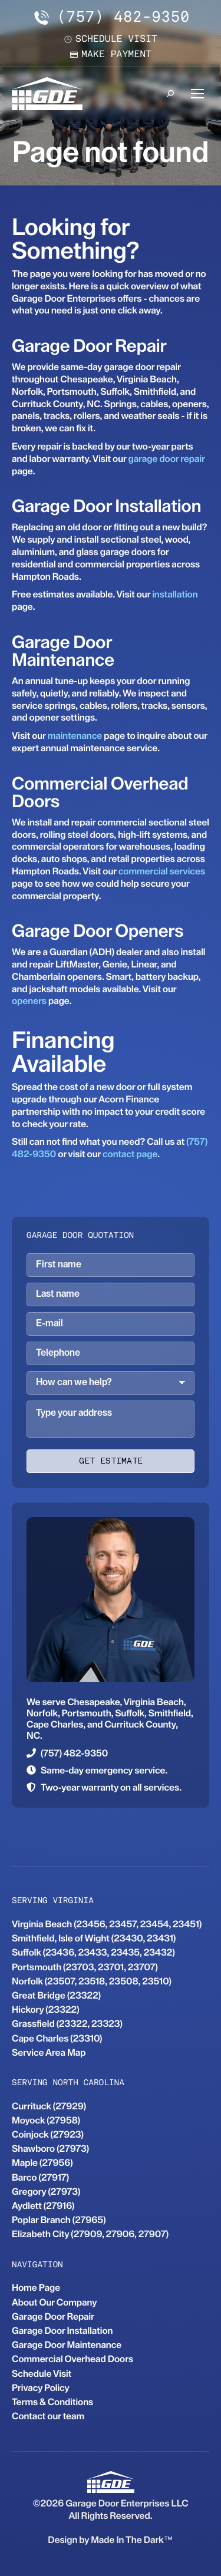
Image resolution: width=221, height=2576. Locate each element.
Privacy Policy (41, 2387)
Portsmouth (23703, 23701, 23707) (85, 1967)
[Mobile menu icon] (197, 93)
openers (29, 1000)
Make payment (110, 55)
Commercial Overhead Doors (72, 2358)
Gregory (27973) (46, 2191)
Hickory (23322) (46, 2009)
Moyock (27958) (46, 2120)
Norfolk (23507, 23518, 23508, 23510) (91, 1981)
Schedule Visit (41, 2373)
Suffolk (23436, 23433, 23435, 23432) (93, 1952)
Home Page (36, 2287)
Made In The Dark (127, 2539)
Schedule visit (110, 39)
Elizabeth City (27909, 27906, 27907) (90, 2234)
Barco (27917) (40, 2177)
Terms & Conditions (52, 2401)
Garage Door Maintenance (66, 2344)
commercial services (161, 871)
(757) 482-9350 (110, 18)
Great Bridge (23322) (56, 1995)
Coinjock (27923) (48, 2134)
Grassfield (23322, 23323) (67, 2023)
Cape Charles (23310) (57, 2038)
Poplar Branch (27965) (59, 2219)
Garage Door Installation (62, 2330)
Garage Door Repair (53, 2316)
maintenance (75, 735)
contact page (130, 1154)
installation (174, 594)
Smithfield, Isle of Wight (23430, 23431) (94, 1938)
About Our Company (54, 2302)
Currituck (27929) (49, 2106)
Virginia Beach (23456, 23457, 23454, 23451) (107, 1924)
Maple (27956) (42, 2162)
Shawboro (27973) (50, 2148)
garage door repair (166, 458)
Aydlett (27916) (43, 2205)
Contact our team (48, 2416)
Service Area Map (48, 2052)
